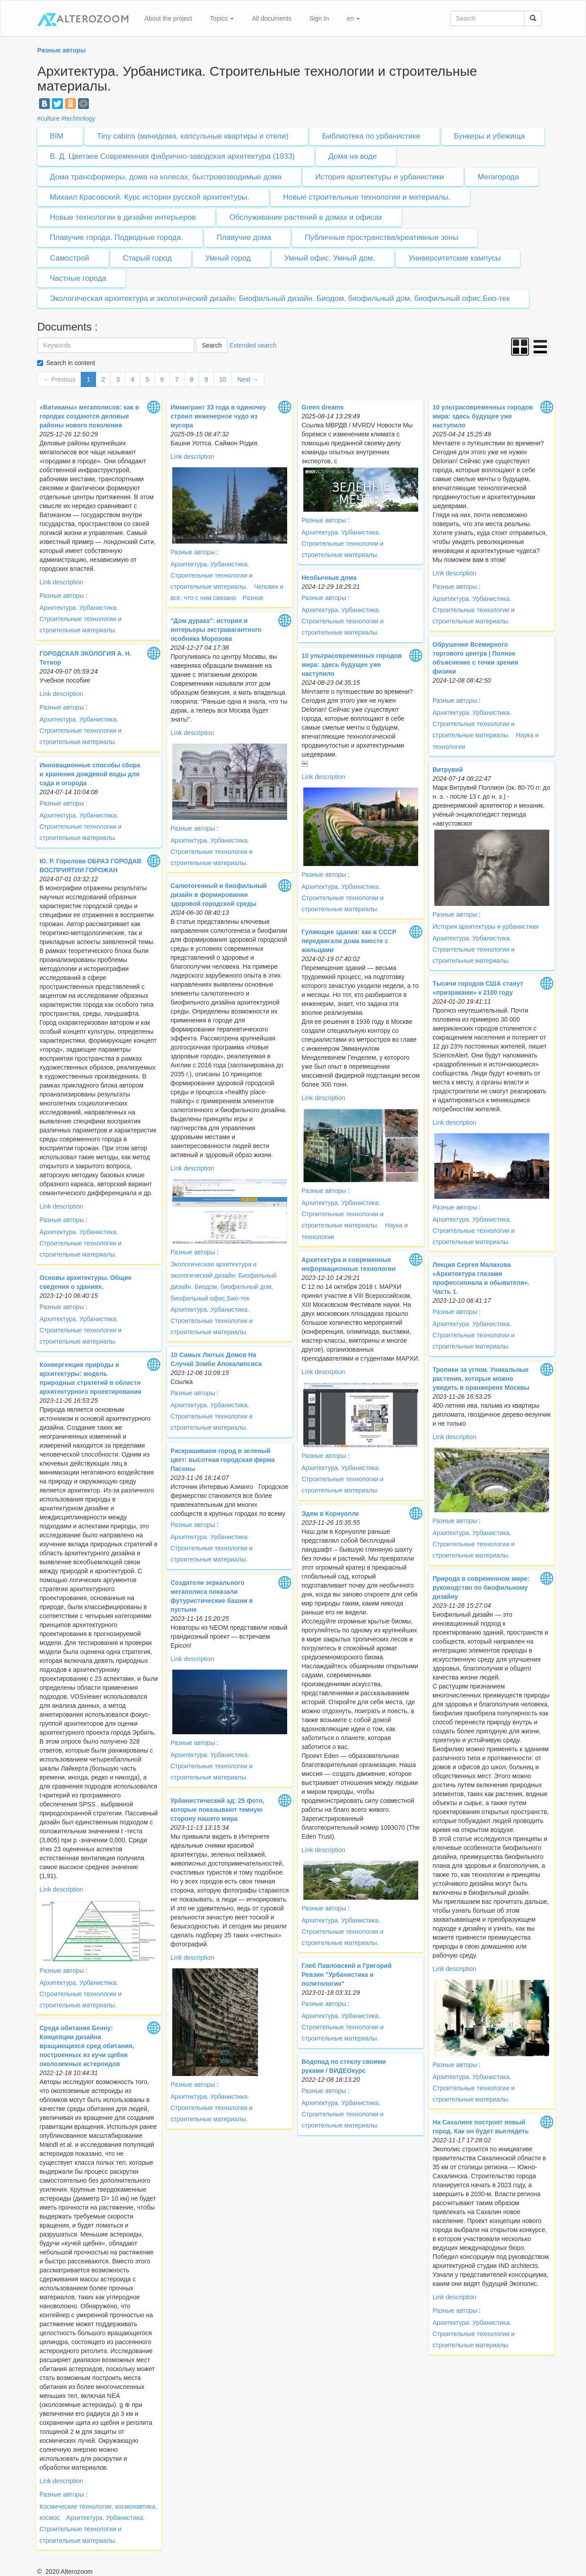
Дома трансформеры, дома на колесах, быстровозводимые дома (166, 177)
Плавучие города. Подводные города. (116, 237)
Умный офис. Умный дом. (329, 258)
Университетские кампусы (454, 258)
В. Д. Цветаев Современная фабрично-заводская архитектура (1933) (172, 156)
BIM (56, 136)
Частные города (78, 278)
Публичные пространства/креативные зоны (381, 237)
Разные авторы (61, 595)
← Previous (59, 379)
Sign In (319, 18)
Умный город (228, 258)
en (353, 18)
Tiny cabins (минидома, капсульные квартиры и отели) (193, 136)
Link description (61, 582)
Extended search (252, 345)
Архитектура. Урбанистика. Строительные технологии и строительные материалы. (80, 619)
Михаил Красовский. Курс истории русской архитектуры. (149, 197)
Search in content (70, 362)
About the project (168, 18)
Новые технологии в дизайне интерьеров (123, 217)
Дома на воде (352, 156)
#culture (48, 118)
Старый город (147, 258)
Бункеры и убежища (489, 136)
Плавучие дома (244, 237)
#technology (78, 118)
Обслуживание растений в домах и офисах (305, 217)
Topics (222, 18)
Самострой (69, 258)
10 (223, 379)
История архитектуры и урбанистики (379, 177)
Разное (253, 597)
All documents (271, 18)
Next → (247, 379)
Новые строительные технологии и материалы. (366, 197)
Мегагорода (498, 177)
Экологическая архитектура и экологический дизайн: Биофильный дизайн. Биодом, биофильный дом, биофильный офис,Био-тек (280, 298)
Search (212, 345)
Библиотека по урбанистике (371, 136)
